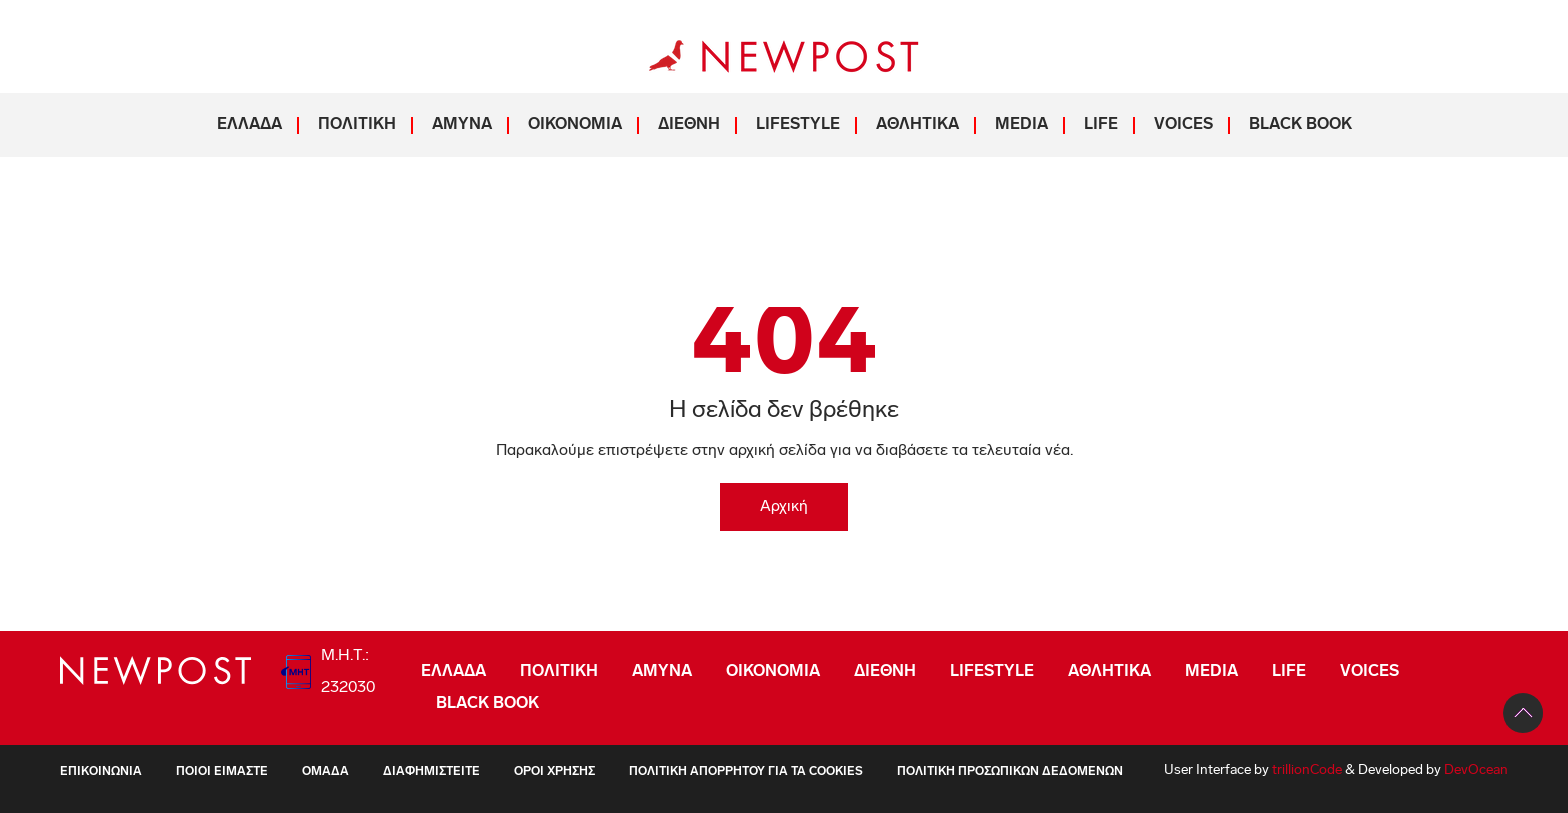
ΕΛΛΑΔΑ (249, 125)
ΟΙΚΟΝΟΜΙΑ (575, 125)
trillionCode (1307, 770)
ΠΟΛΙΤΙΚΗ (357, 125)
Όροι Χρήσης (554, 772)
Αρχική (784, 507)
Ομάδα (325, 772)
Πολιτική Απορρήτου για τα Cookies (746, 772)
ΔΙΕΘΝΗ (689, 125)
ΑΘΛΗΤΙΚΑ (917, 125)
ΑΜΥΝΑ (462, 125)
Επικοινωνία (101, 772)
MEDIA (1021, 125)
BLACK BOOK (1300, 125)
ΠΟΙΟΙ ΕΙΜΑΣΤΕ (222, 772)
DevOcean (1476, 770)
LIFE (1101, 125)
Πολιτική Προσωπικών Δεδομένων (1010, 772)
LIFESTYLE (798, 125)
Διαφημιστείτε (431, 772)
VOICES (1183, 125)
